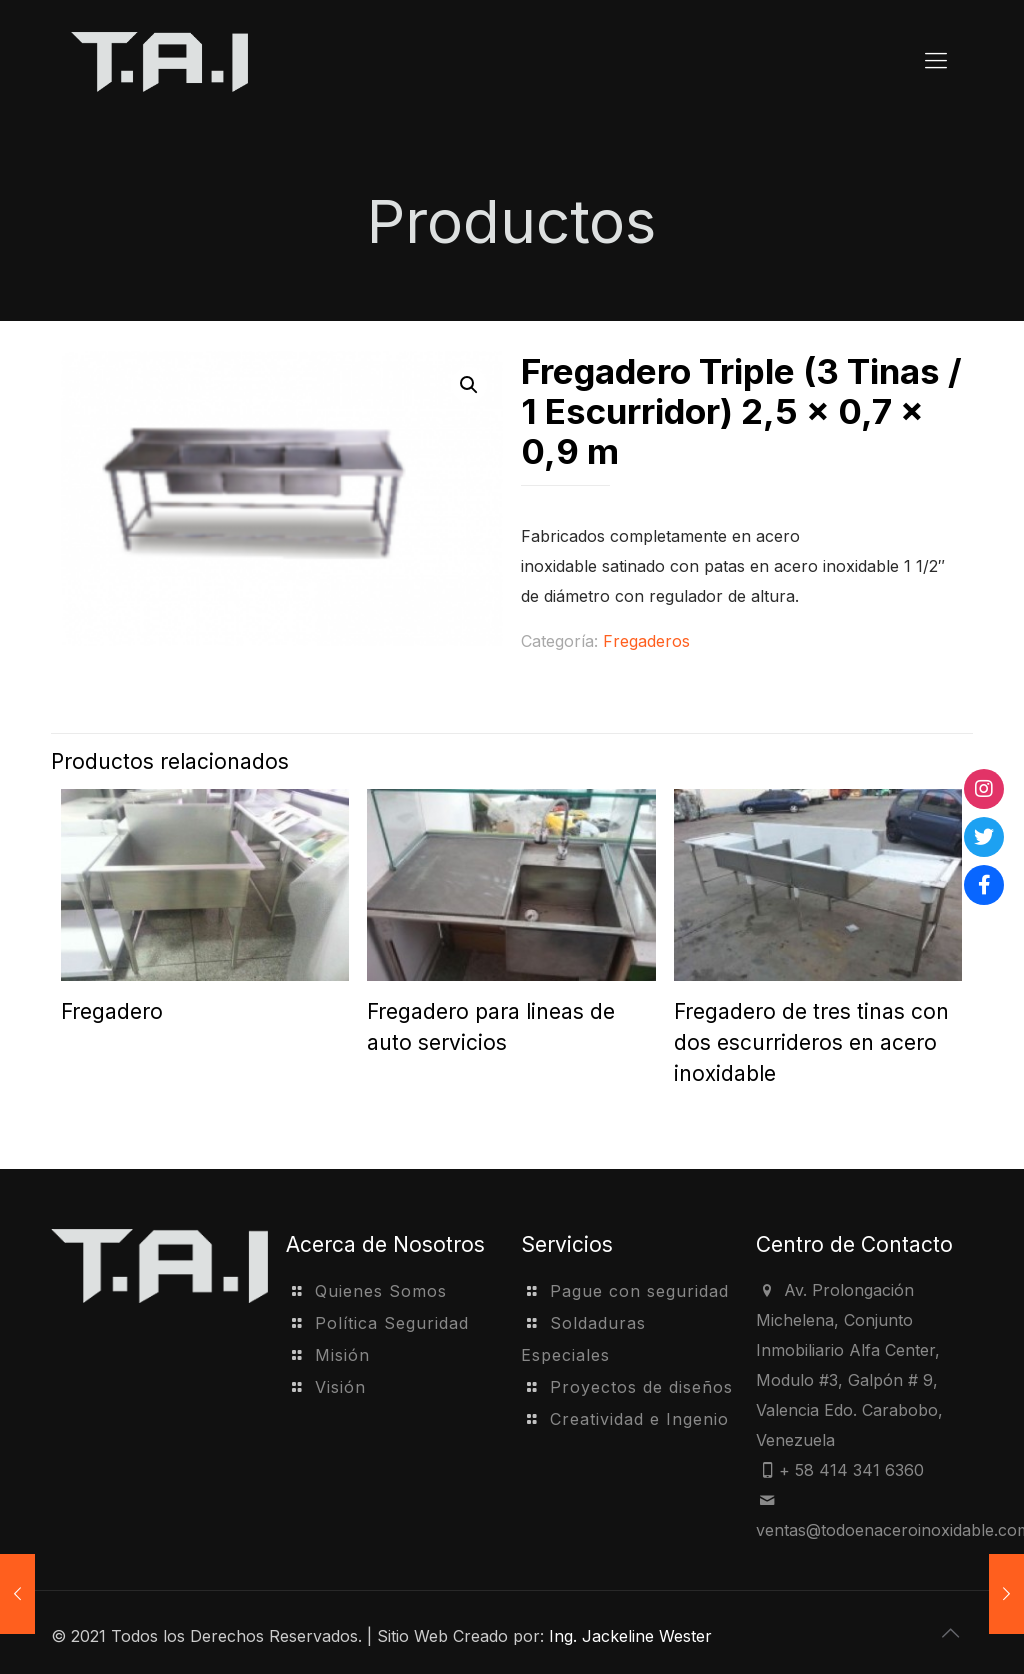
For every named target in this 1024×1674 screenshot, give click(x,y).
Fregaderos (646, 641)
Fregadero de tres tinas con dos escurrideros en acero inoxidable (811, 1042)
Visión (340, 1387)
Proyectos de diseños (641, 1387)
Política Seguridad (392, 1323)
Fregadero (112, 1011)
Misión (342, 1355)
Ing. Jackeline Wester (630, 1636)
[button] (469, 385)
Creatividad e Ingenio (639, 1419)
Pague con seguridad (639, 1291)
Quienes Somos (381, 1291)
